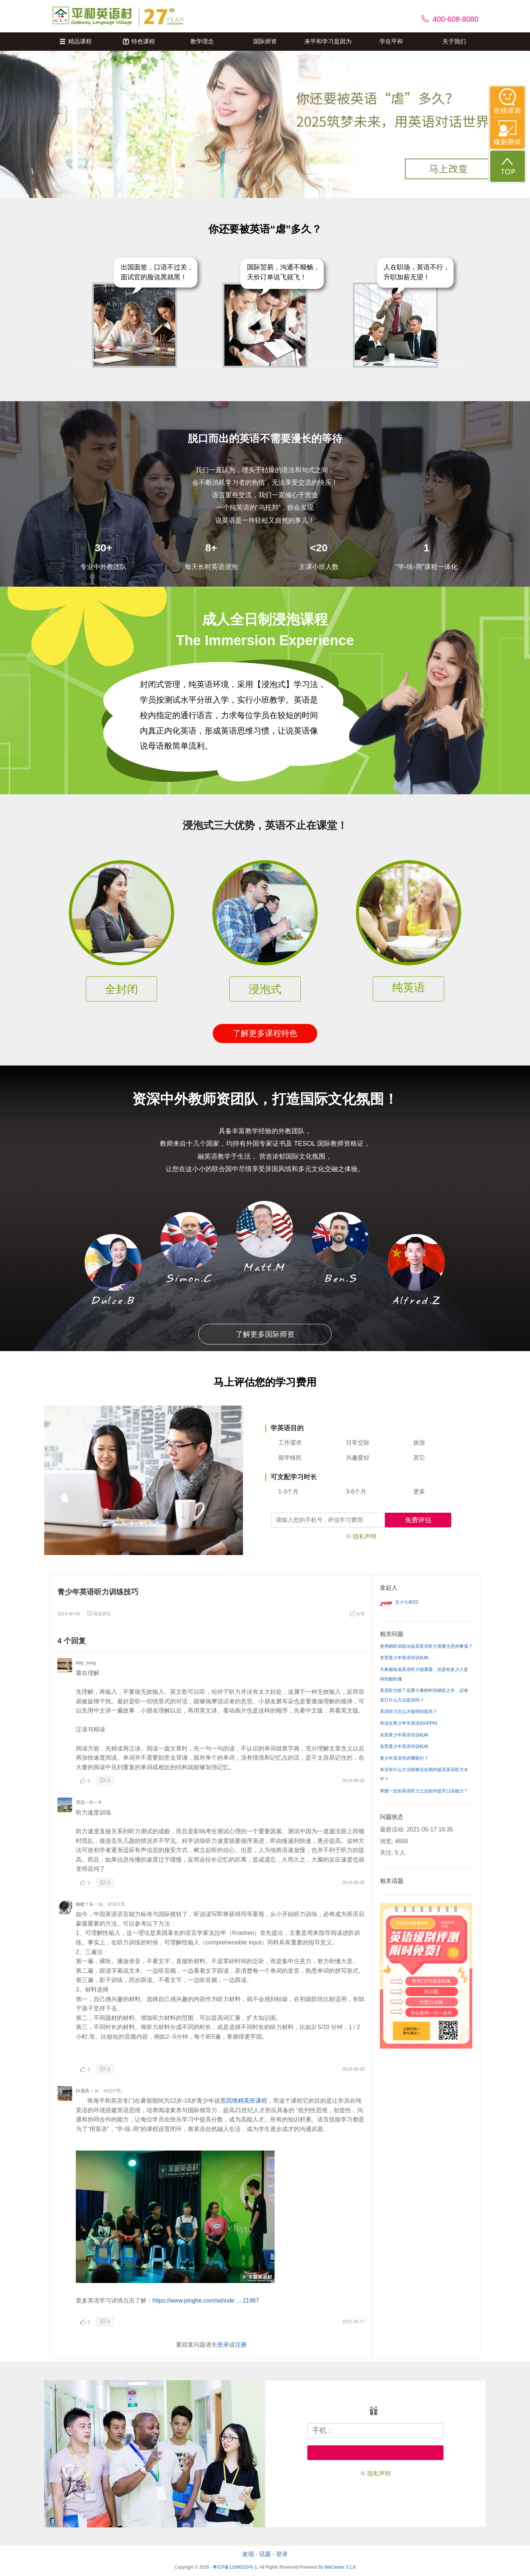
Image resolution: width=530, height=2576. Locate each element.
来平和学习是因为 (327, 41)
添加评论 (99, 1613)
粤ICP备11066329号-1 (235, 2567)
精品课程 (76, 41)
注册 (241, 2345)
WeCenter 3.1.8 (340, 2567)
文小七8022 (406, 1602)
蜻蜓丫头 (84, 1904)
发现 (248, 2554)
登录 (223, 2345)
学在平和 (391, 41)
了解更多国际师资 (265, 1334)
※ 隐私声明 (361, 1536)
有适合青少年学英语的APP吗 (408, 1723)
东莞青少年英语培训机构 (404, 1657)
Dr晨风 (82, 2090)
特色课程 (139, 41)
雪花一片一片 (89, 1802)
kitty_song (86, 1662)
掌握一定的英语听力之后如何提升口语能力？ (424, 1791)
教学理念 (202, 41)
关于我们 (454, 41)
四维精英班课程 (246, 2101)
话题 (265, 2554)
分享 (357, 1613)
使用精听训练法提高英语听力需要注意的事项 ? (426, 1646)
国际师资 (265, 41)
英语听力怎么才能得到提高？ (408, 1711)
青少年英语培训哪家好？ (404, 1758)
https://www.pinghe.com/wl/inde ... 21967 (205, 2300)
